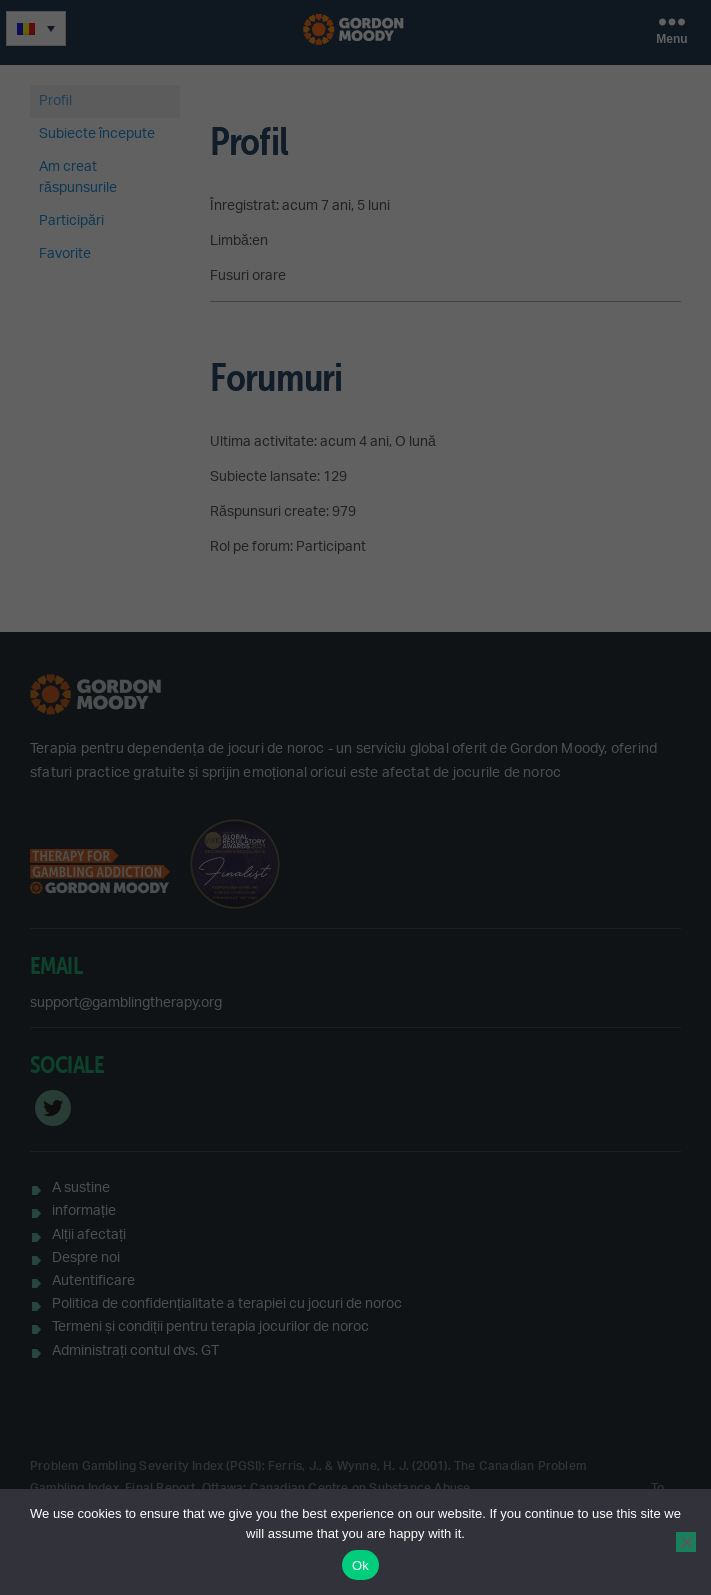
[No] (686, 1542)
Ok (360, 1565)
